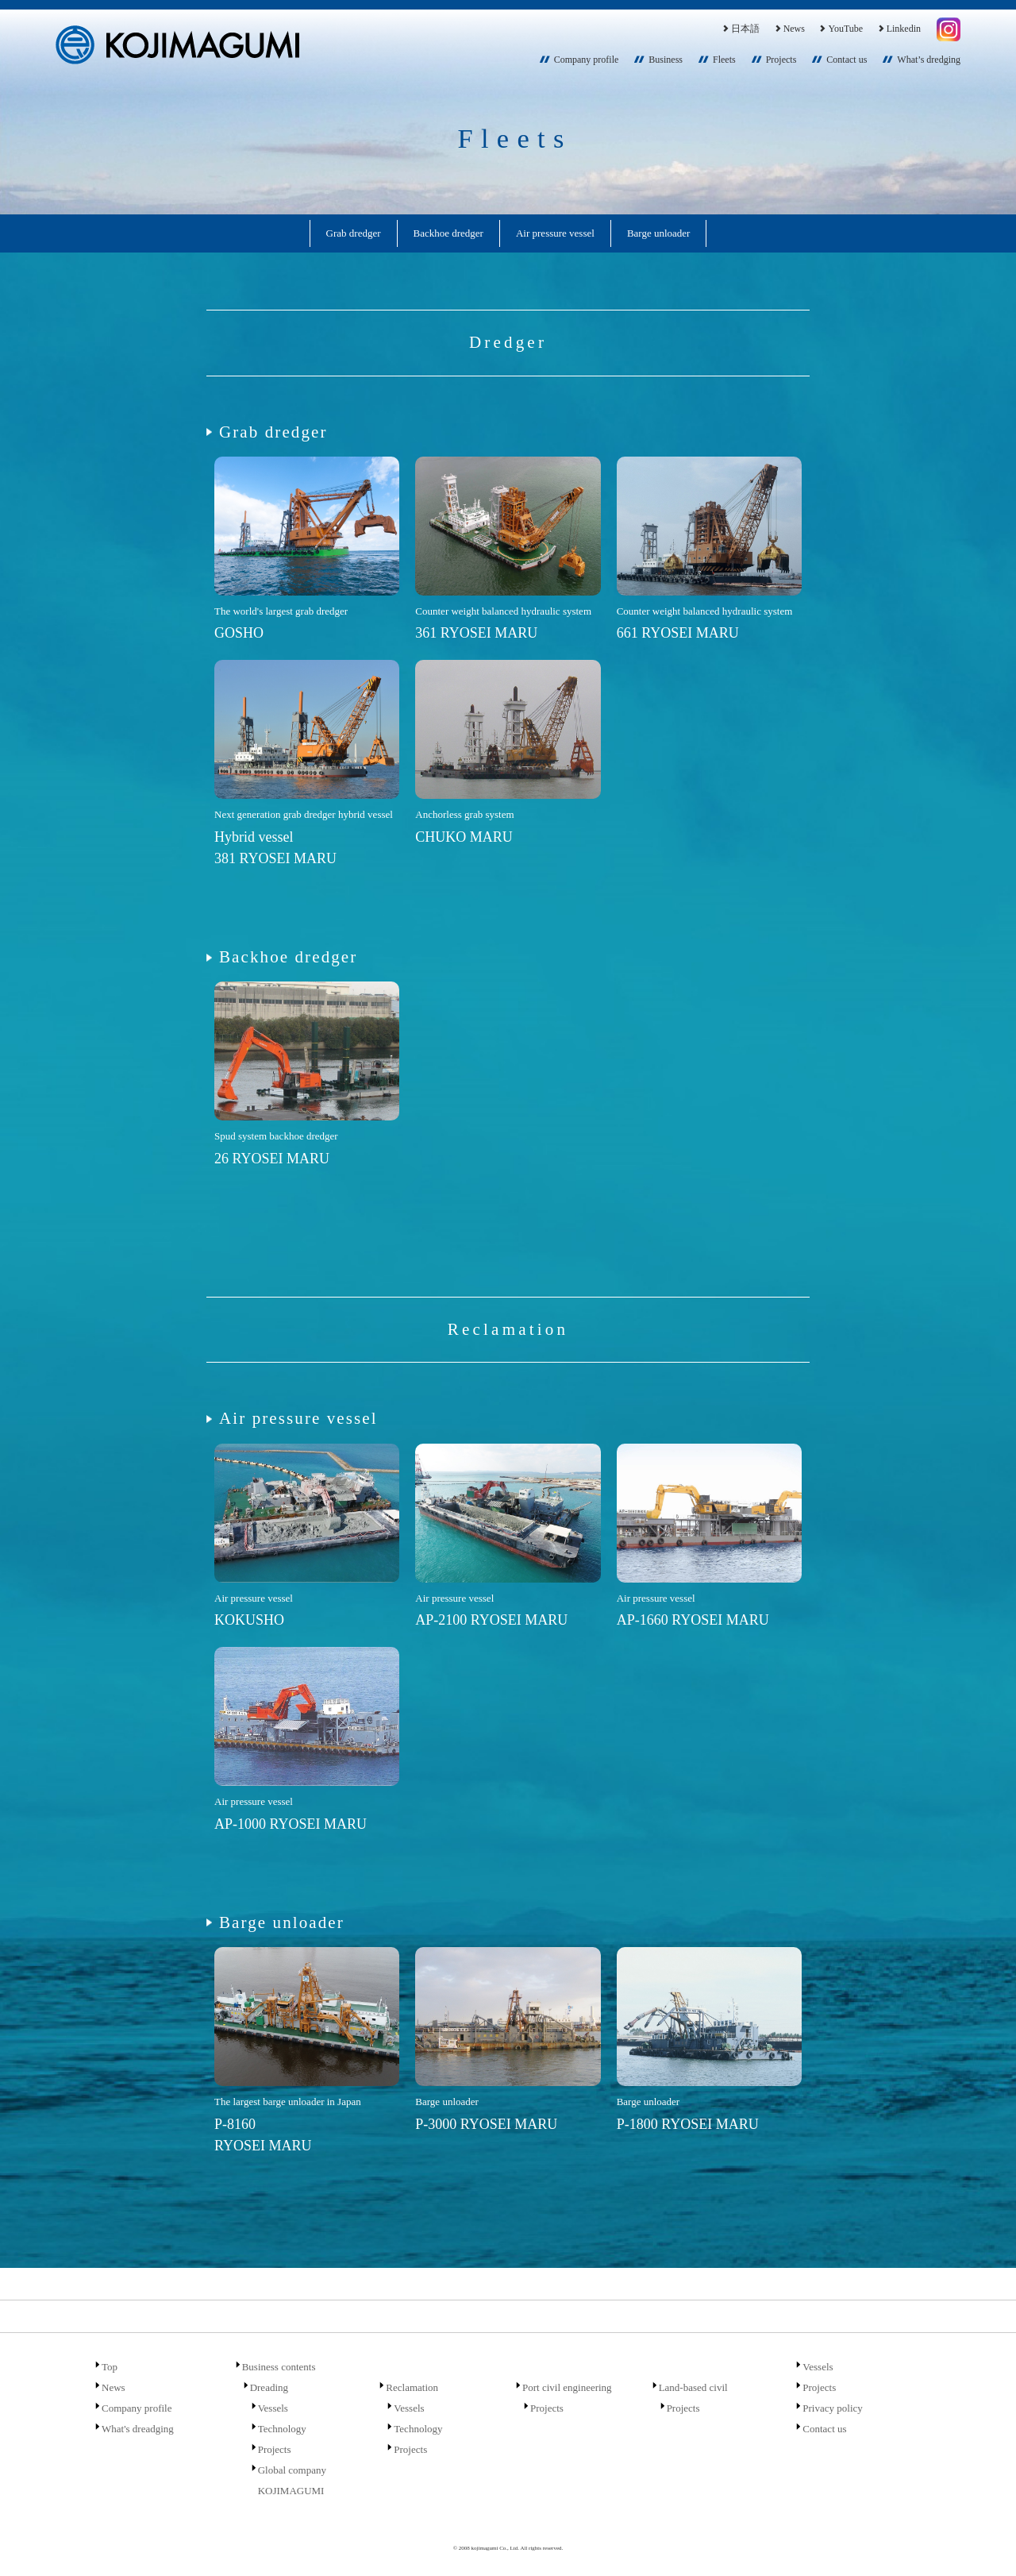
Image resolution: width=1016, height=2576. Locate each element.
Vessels (273, 2408)
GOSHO (239, 633)
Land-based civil (693, 2387)
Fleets (724, 59)
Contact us (846, 59)
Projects (781, 59)
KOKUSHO (249, 1620)
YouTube (840, 28)
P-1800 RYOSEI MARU (688, 2124)
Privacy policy (832, 2408)
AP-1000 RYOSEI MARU (290, 1824)
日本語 (740, 28)
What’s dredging (928, 59)
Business (665, 59)
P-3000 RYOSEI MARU (486, 2124)
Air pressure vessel (555, 233)
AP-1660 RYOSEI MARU (693, 1620)
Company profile (586, 59)
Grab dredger (353, 233)
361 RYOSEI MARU (476, 633)
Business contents (279, 2367)
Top (109, 2367)
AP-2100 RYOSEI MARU (491, 1620)
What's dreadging (138, 2429)
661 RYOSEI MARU (678, 633)
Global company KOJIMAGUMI (292, 2480)
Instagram (948, 29)
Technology (282, 2429)
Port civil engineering (567, 2387)
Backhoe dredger (448, 233)
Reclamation (412, 2387)
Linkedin (898, 28)
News (789, 28)
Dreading (269, 2387)
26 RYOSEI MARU (271, 1159)
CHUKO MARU (464, 837)
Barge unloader (659, 233)
